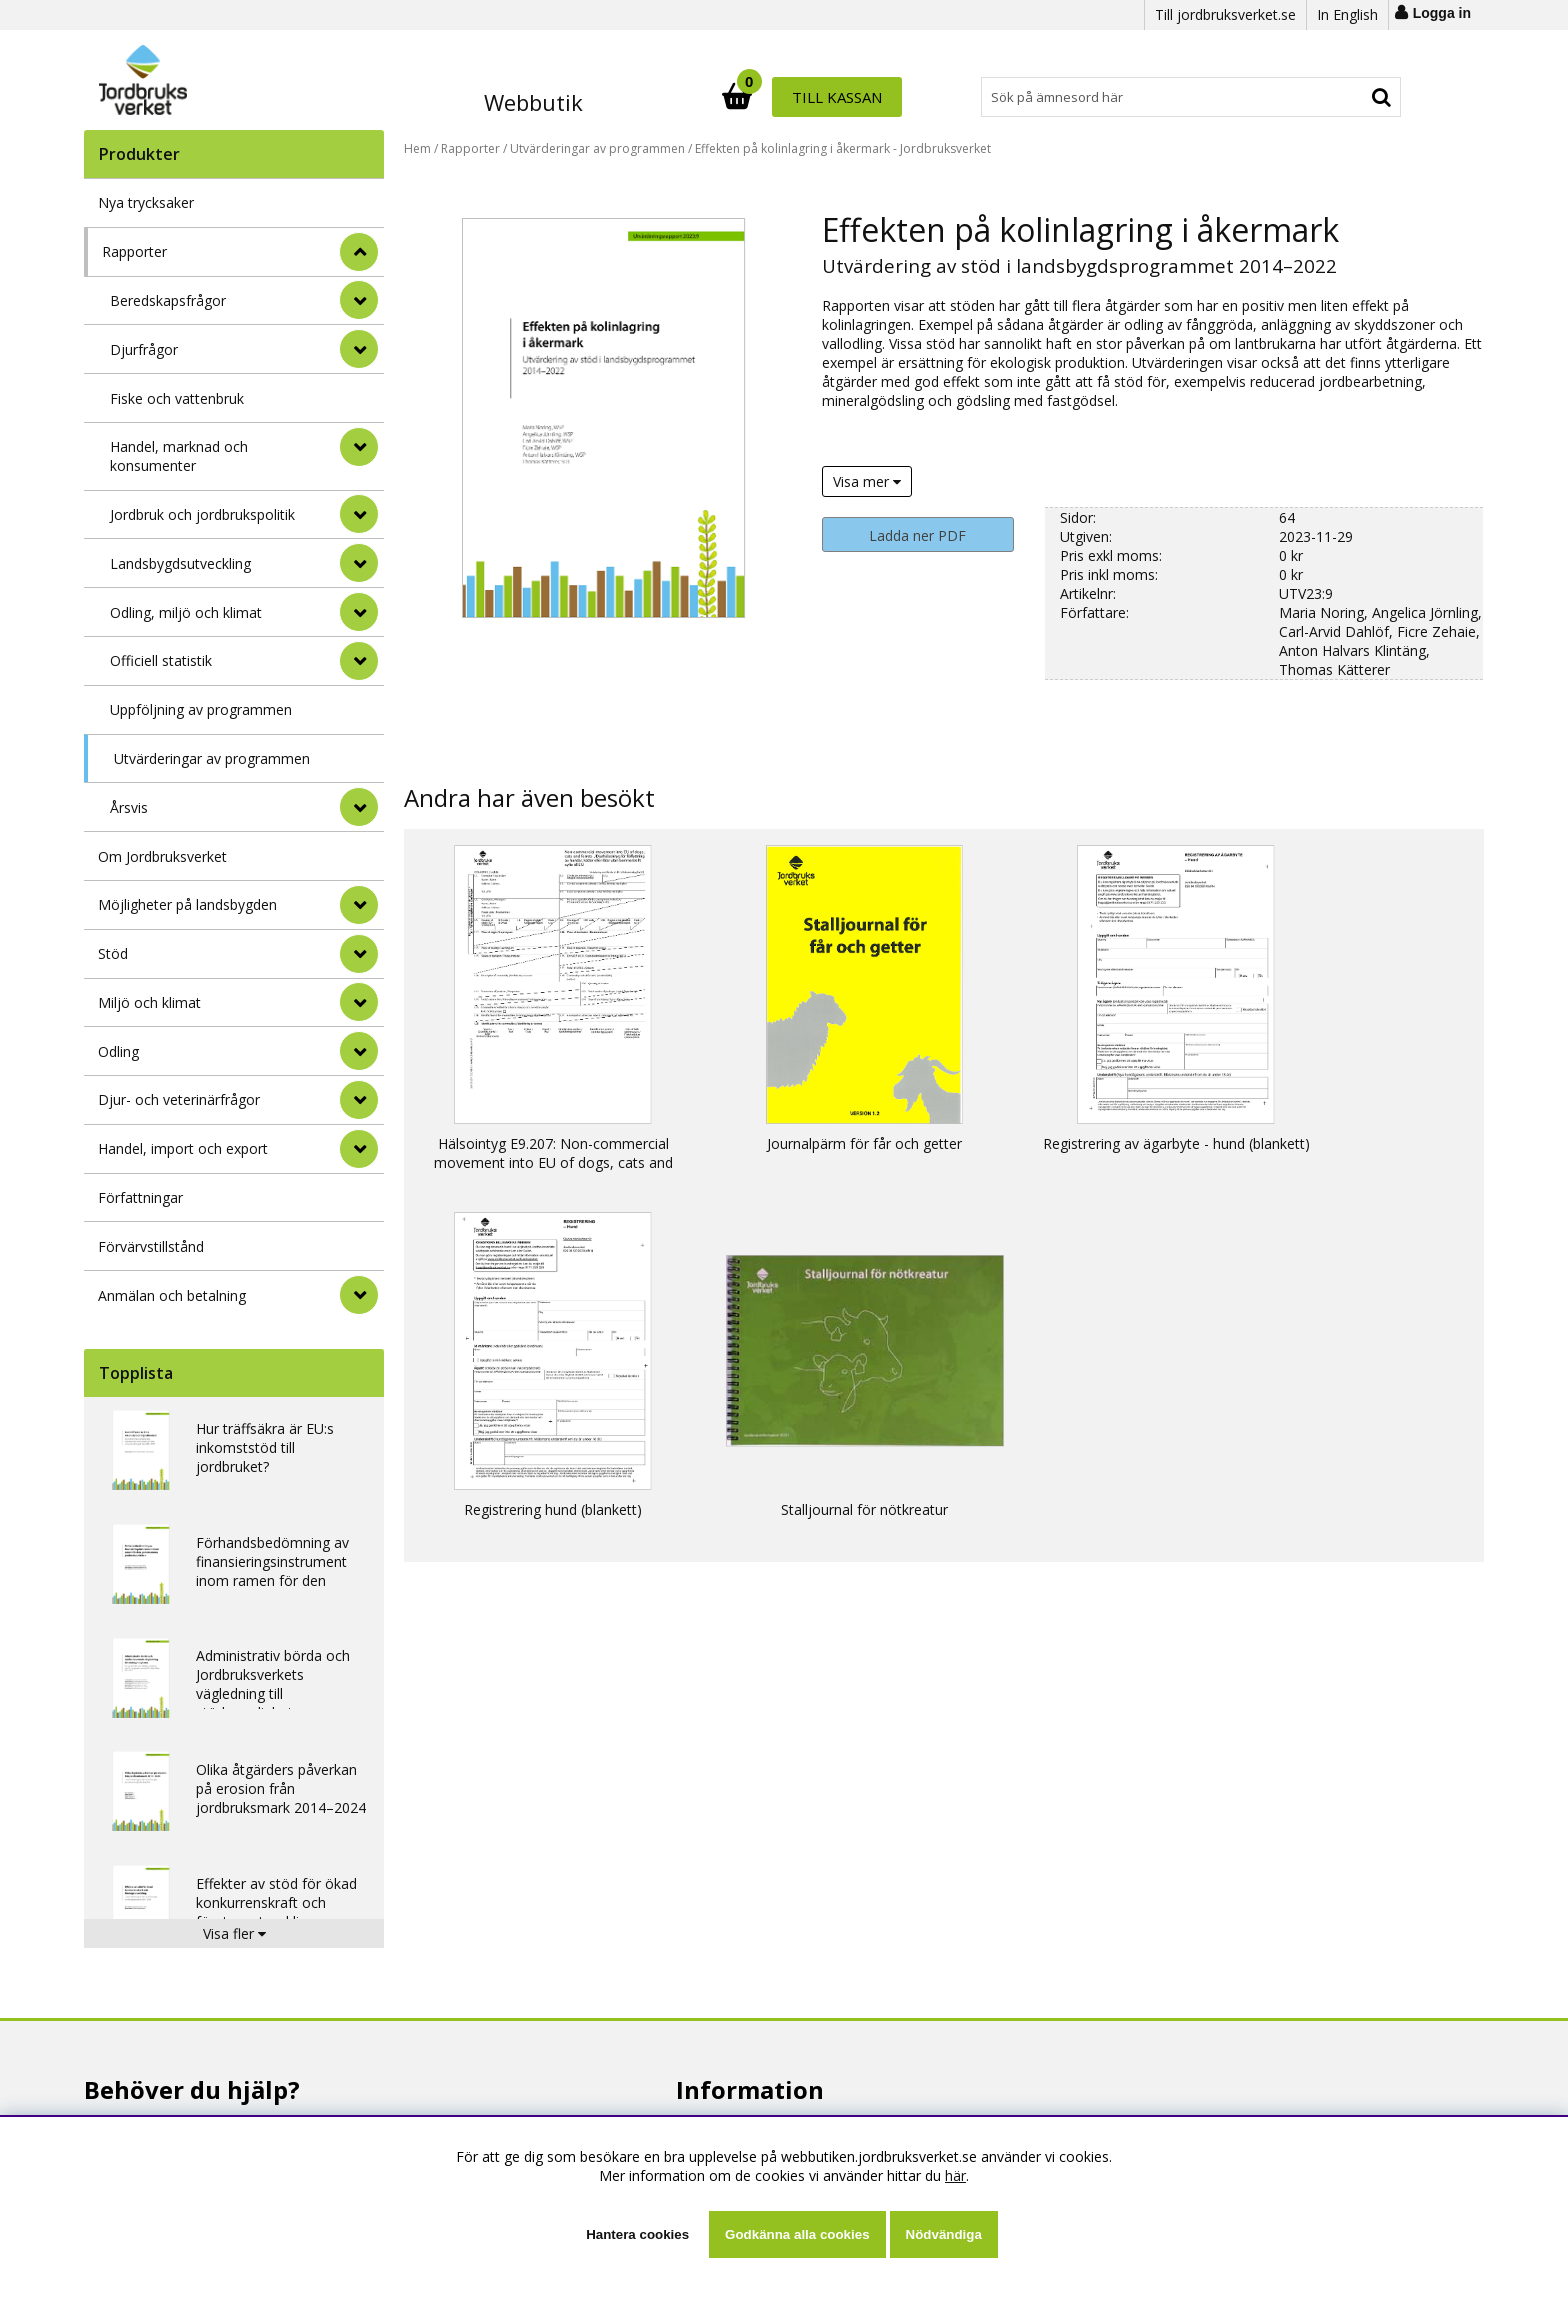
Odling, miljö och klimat (186, 612)
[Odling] (359, 1051)
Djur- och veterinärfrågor (179, 1099)
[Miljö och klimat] (359, 1002)
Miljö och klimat (149, 1002)
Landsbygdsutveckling (180, 563)
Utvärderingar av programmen (212, 758)
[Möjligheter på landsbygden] (359, 905)
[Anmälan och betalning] (359, 1295)
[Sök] (872, 97)
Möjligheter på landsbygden (187, 904)
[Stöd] (359, 954)
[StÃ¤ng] (359, 252)
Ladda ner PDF (917, 535)
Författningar (140, 1197)
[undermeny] (359, 300)
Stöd (113, 953)
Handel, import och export (183, 1148)
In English (1347, 14)
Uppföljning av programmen (201, 709)
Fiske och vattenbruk (177, 398)
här (955, 2175)
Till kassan (1337, 97)
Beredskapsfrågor (168, 300)
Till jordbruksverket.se (1225, 14)
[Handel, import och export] (359, 1149)
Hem (417, 148)
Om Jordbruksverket (162, 856)
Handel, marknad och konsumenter (179, 456)
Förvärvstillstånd (151, 1246)
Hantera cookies (637, 2234)
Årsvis (129, 807)
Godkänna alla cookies (797, 2234)
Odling (118, 1051)
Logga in (1442, 13)
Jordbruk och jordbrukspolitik (202, 514)
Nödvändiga (944, 2234)
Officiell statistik (161, 660)
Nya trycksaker (146, 202)
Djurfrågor (144, 349)
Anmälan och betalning (172, 1295)
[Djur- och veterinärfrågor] (359, 1100)
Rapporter (134, 251)
